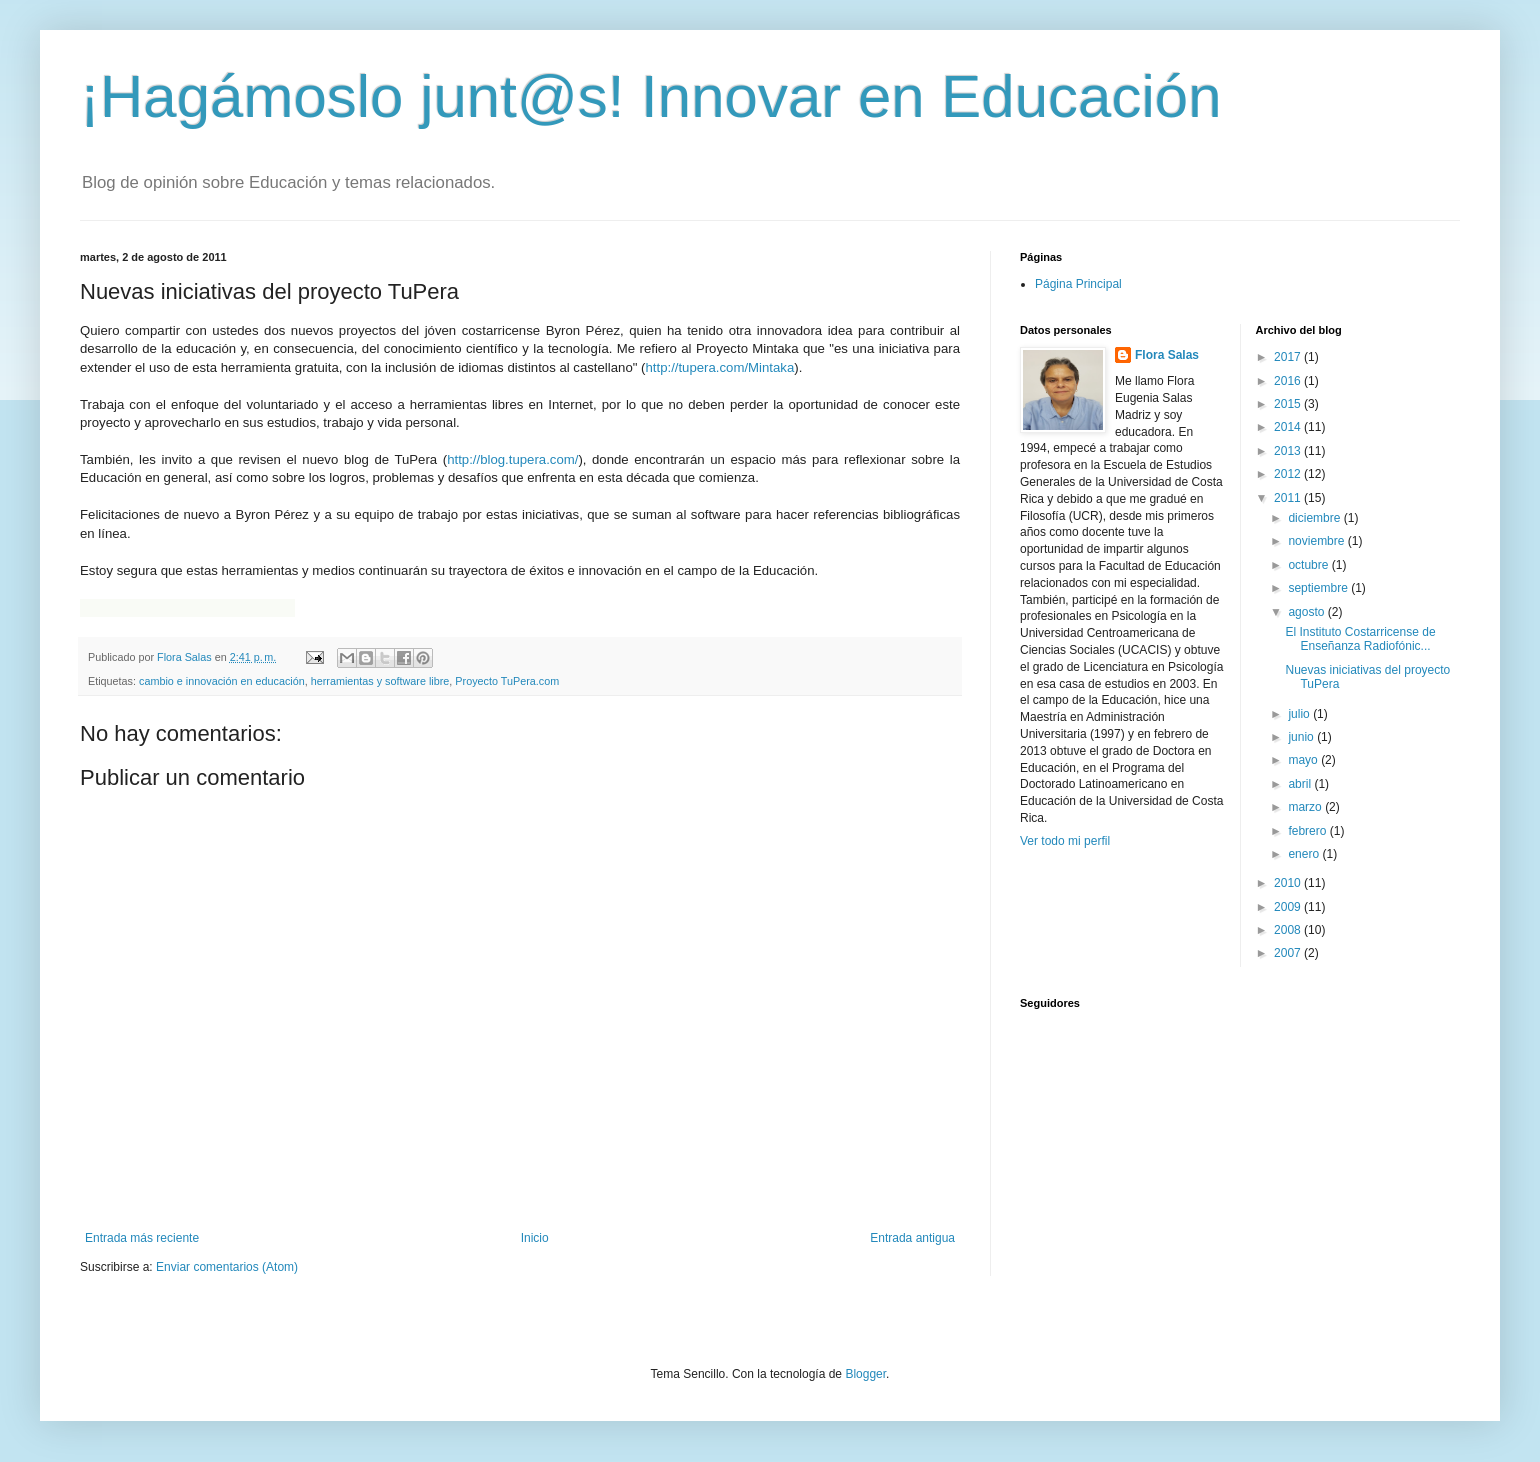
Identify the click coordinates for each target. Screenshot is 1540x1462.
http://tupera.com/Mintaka (719, 367)
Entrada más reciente (142, 1238)
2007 (1289, 953)
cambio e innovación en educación (222, 681)
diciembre (1315, 518)
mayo (1304, 760)
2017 (1289, 357)
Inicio (535, 1238)
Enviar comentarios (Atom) (227, 1267)
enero (1305, 854)
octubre (1309, 565)
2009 (1289, 907)
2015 (1289, 404)
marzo (1306, 807)
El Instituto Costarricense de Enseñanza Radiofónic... (1360, 639)
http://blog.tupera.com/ (512, 459)
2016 (1289, 381)
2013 (1289, 451)
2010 (1289, 883)
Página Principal (1078, 284)
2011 (1289, 498)
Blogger (865, 1374)
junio (1302, 737)
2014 (1289, 427)
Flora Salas (1167, 355)
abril (1301, 784)
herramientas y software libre (380, 681)
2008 (1289, 930)
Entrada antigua (912, 1238)
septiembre (1319, 588)
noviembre (1317, 541)
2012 (1289, 474)
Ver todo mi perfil (1065, 841)
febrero (1308, 831)
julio (1300, 714)
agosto (1307, 612)
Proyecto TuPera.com (507, 681)
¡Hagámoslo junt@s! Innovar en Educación (651, 96)
